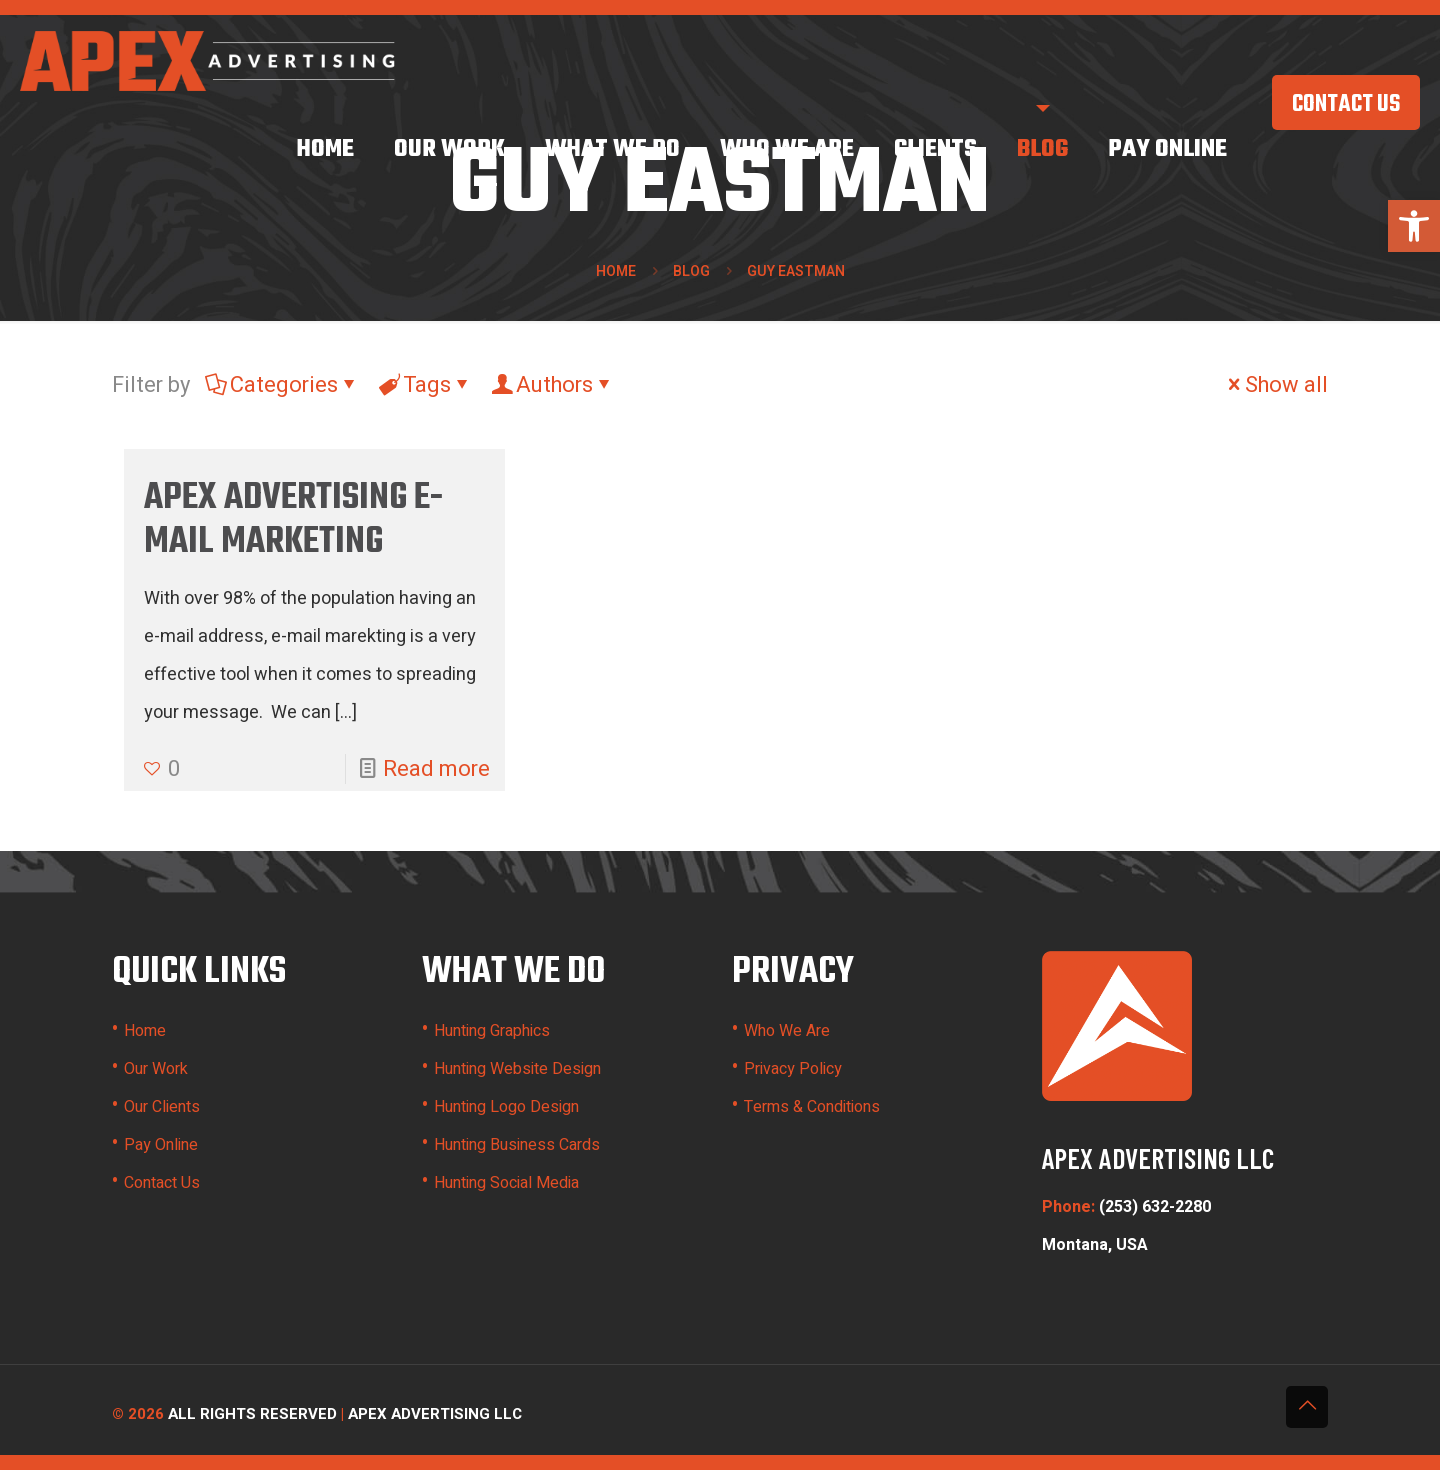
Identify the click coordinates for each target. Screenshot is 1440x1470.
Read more (436, 769)
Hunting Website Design (517, 1069)
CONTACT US (1346, 105)
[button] (1414, 226)
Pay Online (161, 1145)
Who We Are (787, 1031)
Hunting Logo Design (506, 1107)
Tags (425, 385)
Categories (282, 385)
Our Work (156, 1069)
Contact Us (162, 1183)
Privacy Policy (793, 1069)
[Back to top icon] (1307, 1407)
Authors (553, 385)
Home (616, 271)
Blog (691, 271)
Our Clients (162, 1107)
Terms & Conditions (812, 1107)
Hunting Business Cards (517, 1145)
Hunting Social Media (506, 1183)
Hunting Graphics (492, 1031)
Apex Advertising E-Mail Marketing (293, 520)
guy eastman (796, 271)
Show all (1275, 385)
